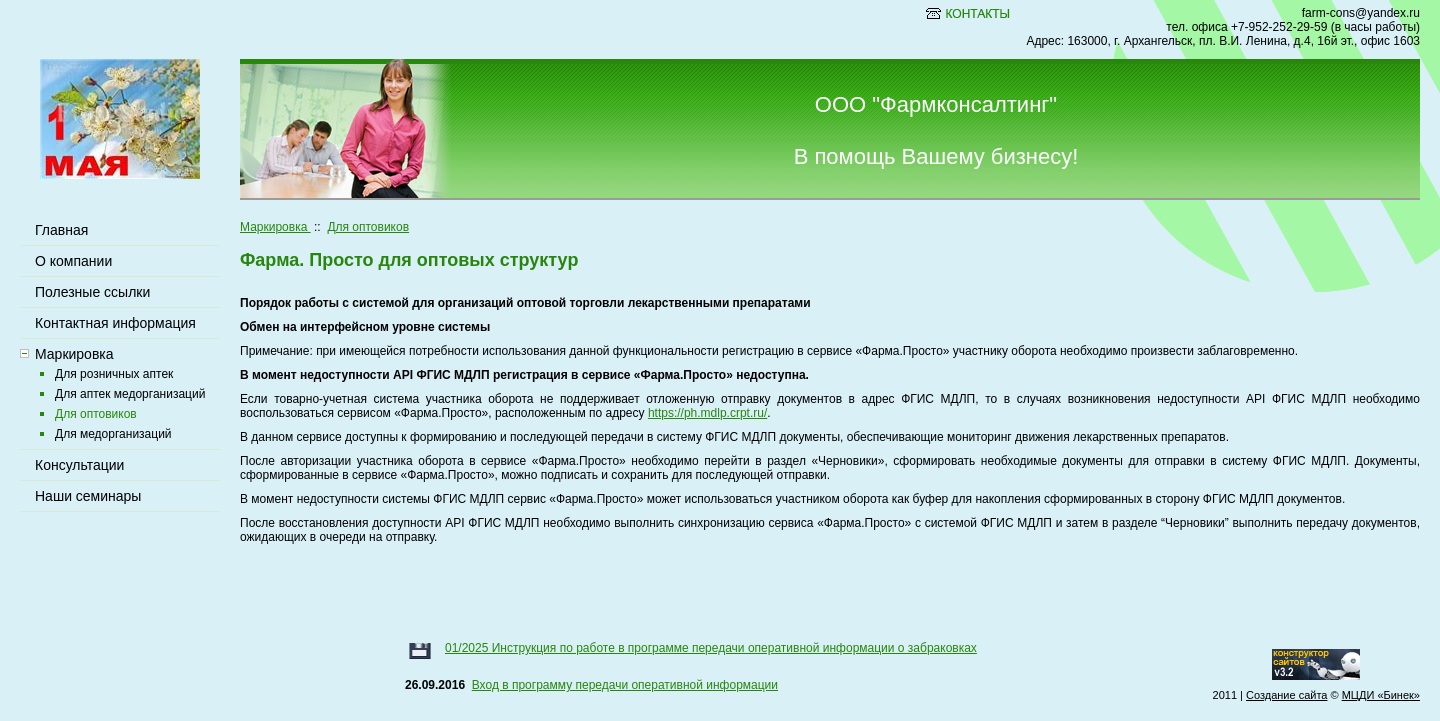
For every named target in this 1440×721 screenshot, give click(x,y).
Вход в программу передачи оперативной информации (625, 685)
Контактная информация (115, 323)
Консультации (79, 465)
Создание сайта (1286, 695)
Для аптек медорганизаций (130, 394)
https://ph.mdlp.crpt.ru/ (707, 413)
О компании (73, 261)
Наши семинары (88, 496)
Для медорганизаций (113, 434)
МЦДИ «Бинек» (1381, 695)
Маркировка (275, 227)
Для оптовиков (368, 227)
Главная (61, 230)
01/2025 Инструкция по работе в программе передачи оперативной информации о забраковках (711, 648)
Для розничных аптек (114, 374)
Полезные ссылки (92, 292)
